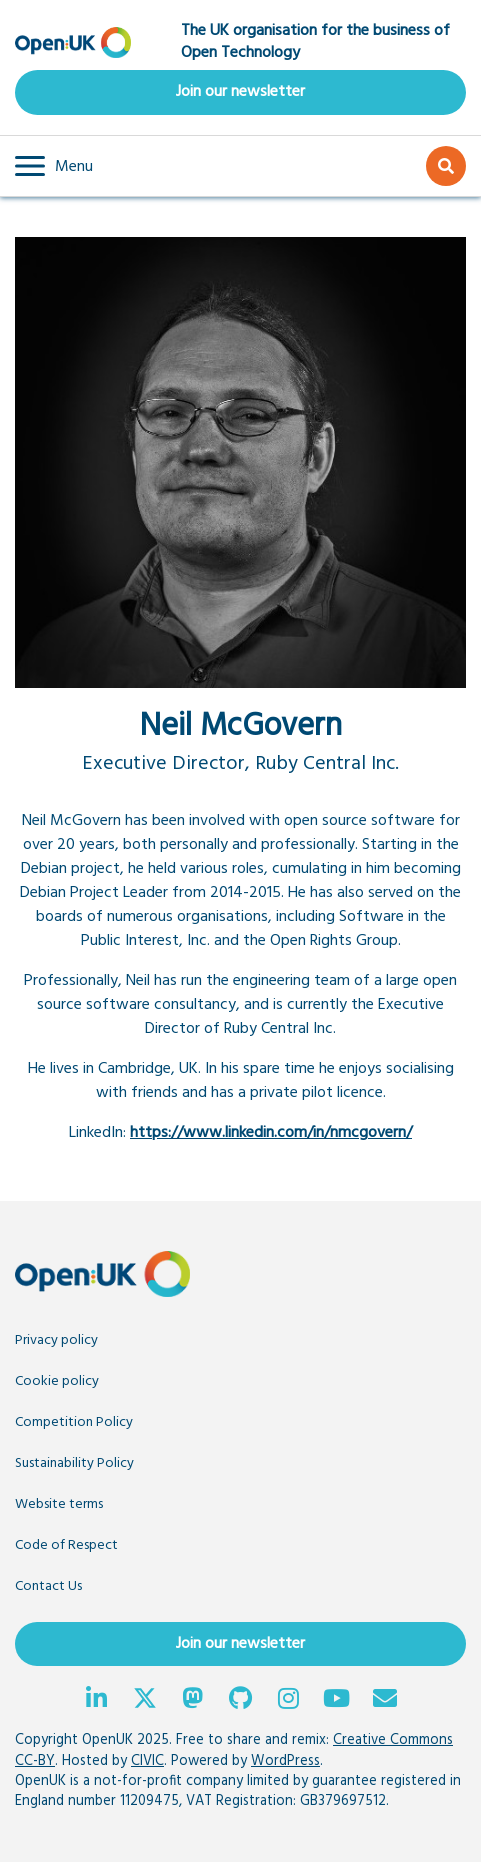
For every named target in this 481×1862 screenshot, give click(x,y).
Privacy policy (56, 1340)
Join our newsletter (240, 92)
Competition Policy (74, 1422)
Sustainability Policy (74, 1463)
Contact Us (48, 1586)
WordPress (285, 1761)
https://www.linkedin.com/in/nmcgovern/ (271, 1133)
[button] (54, 166)
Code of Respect (66, 1545)
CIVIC (147, 1761)
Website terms (59, 1504)
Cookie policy (57, 1381)
